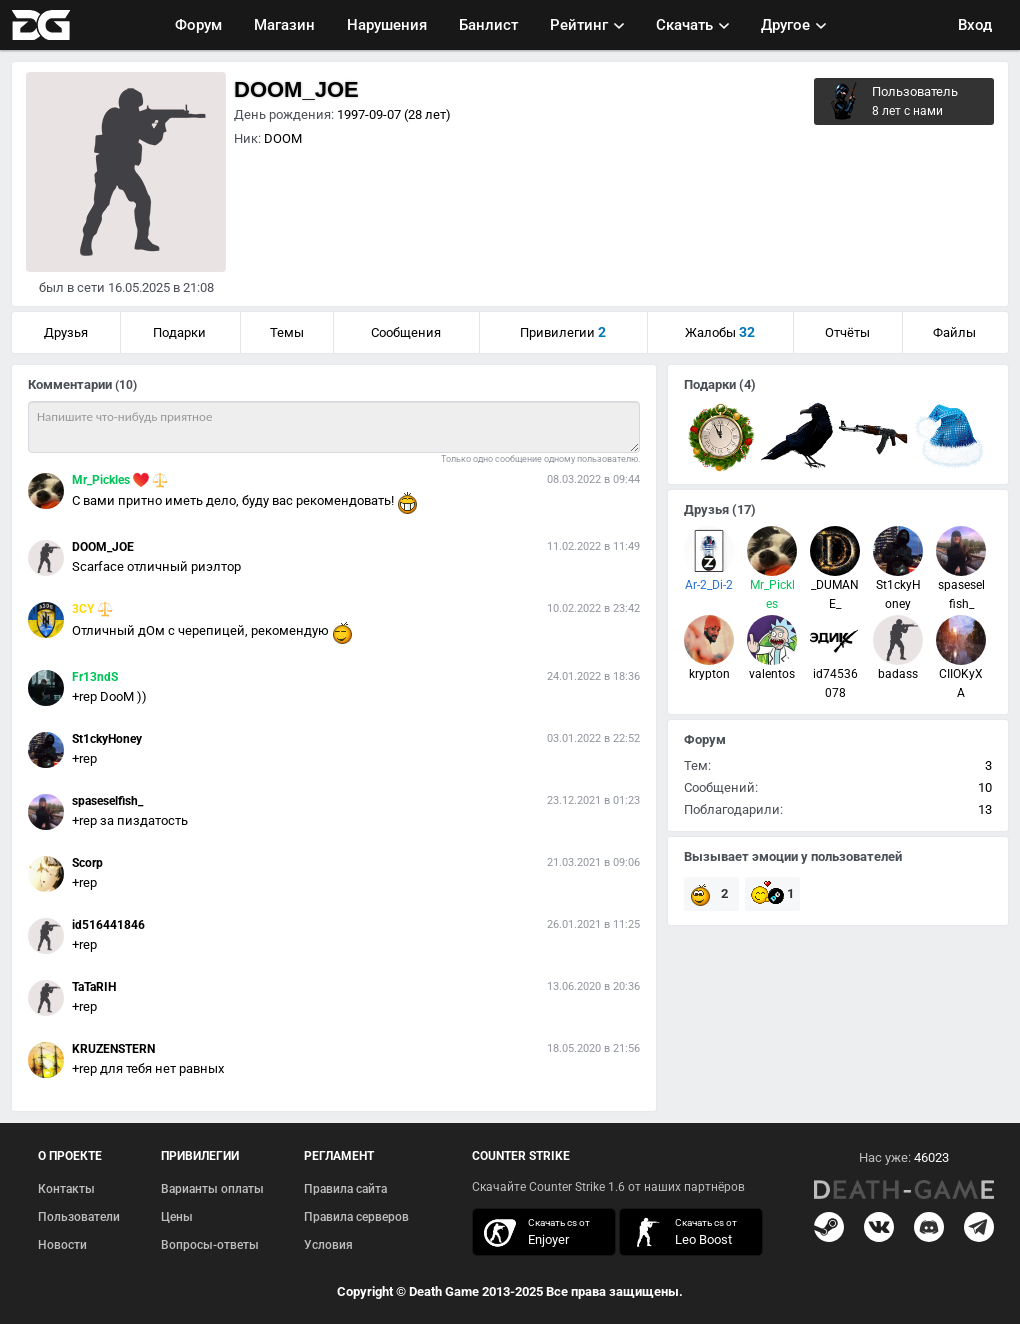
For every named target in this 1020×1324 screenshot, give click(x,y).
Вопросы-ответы (210, 1245)
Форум (198, 25)
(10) (126, 385)
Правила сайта (345, 1189)
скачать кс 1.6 (681, 1232)
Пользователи (79, 1217)
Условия (328, 1245)
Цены (177, 1217)
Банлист (488, 25)
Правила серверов (356, 1217)
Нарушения (387, 25)
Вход (975, 25)
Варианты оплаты (212, 1189)
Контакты (66, 1189)
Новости (62, 1245)
